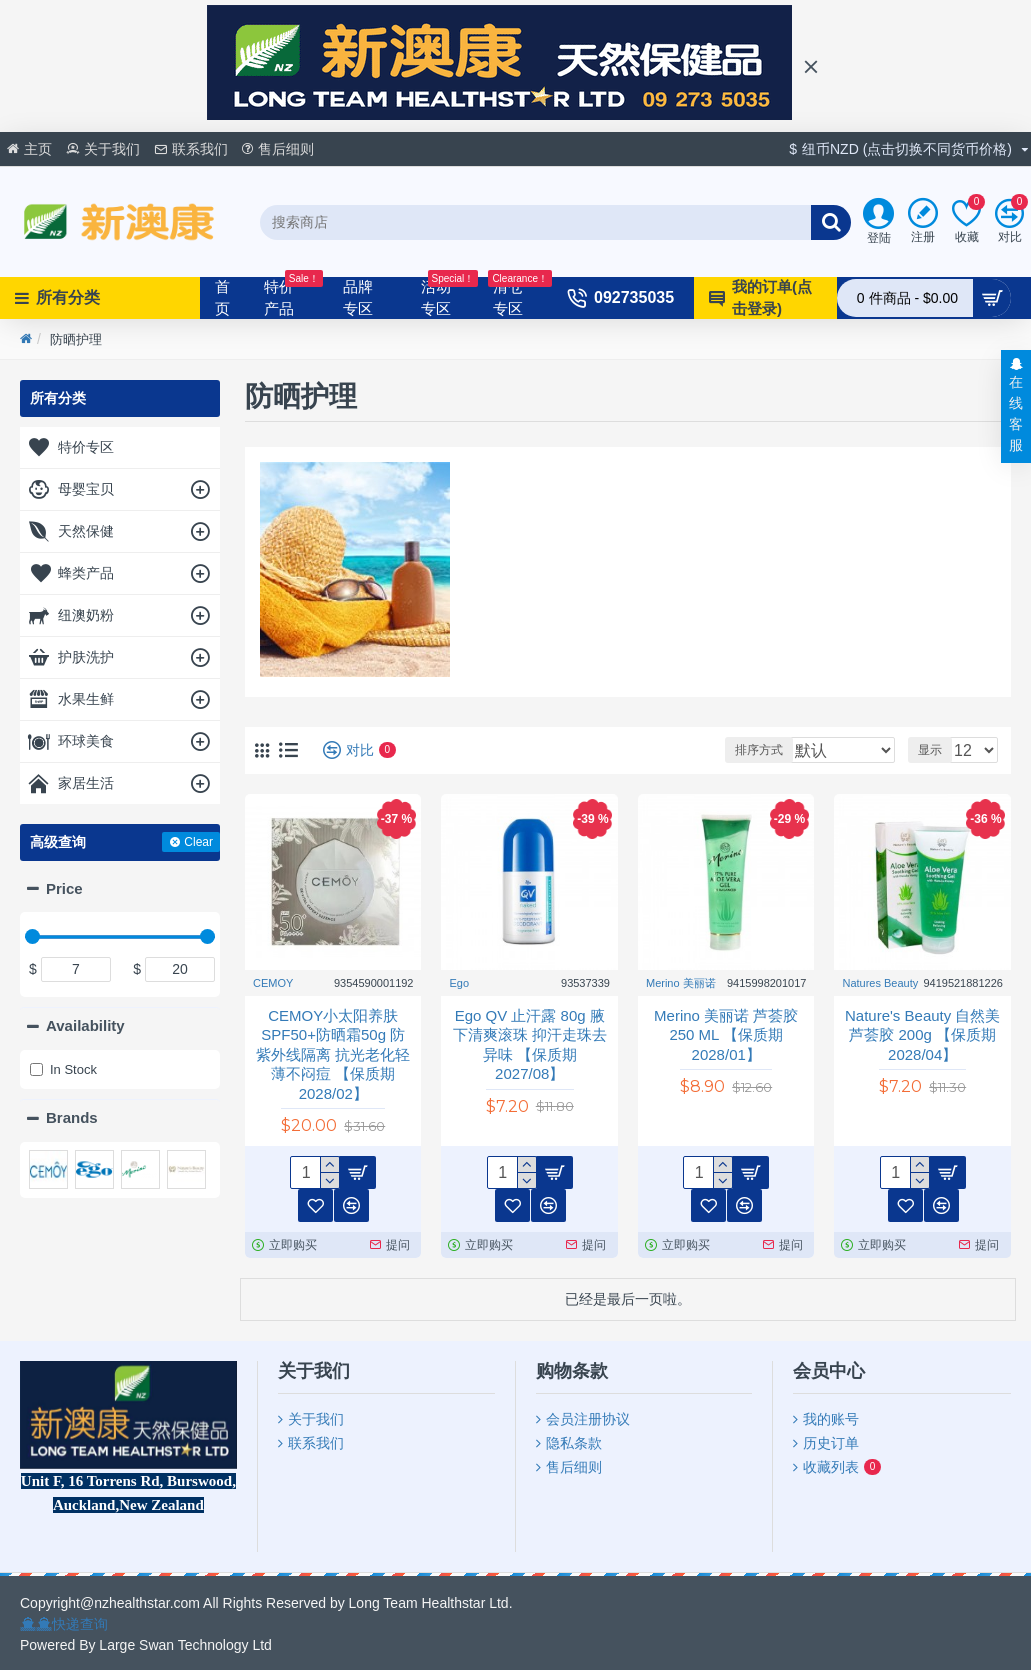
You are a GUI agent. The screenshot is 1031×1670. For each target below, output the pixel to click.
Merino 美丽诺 (681, 983)
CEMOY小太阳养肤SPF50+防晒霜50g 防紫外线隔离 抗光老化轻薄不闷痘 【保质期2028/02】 (333, 1054)
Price (64, 888)
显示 (936, 750)
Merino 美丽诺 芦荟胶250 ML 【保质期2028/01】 (726, 1035)
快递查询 (80, 1624)
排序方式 (786, 750)
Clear (198, 842)
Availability (85, 1025)
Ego (459, 983)
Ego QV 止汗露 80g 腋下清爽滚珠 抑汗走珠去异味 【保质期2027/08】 (530, 1045)
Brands (72, 1117)
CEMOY (273, 983)
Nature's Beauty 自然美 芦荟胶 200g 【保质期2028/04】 (922, 1035)
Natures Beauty (880, 983)
